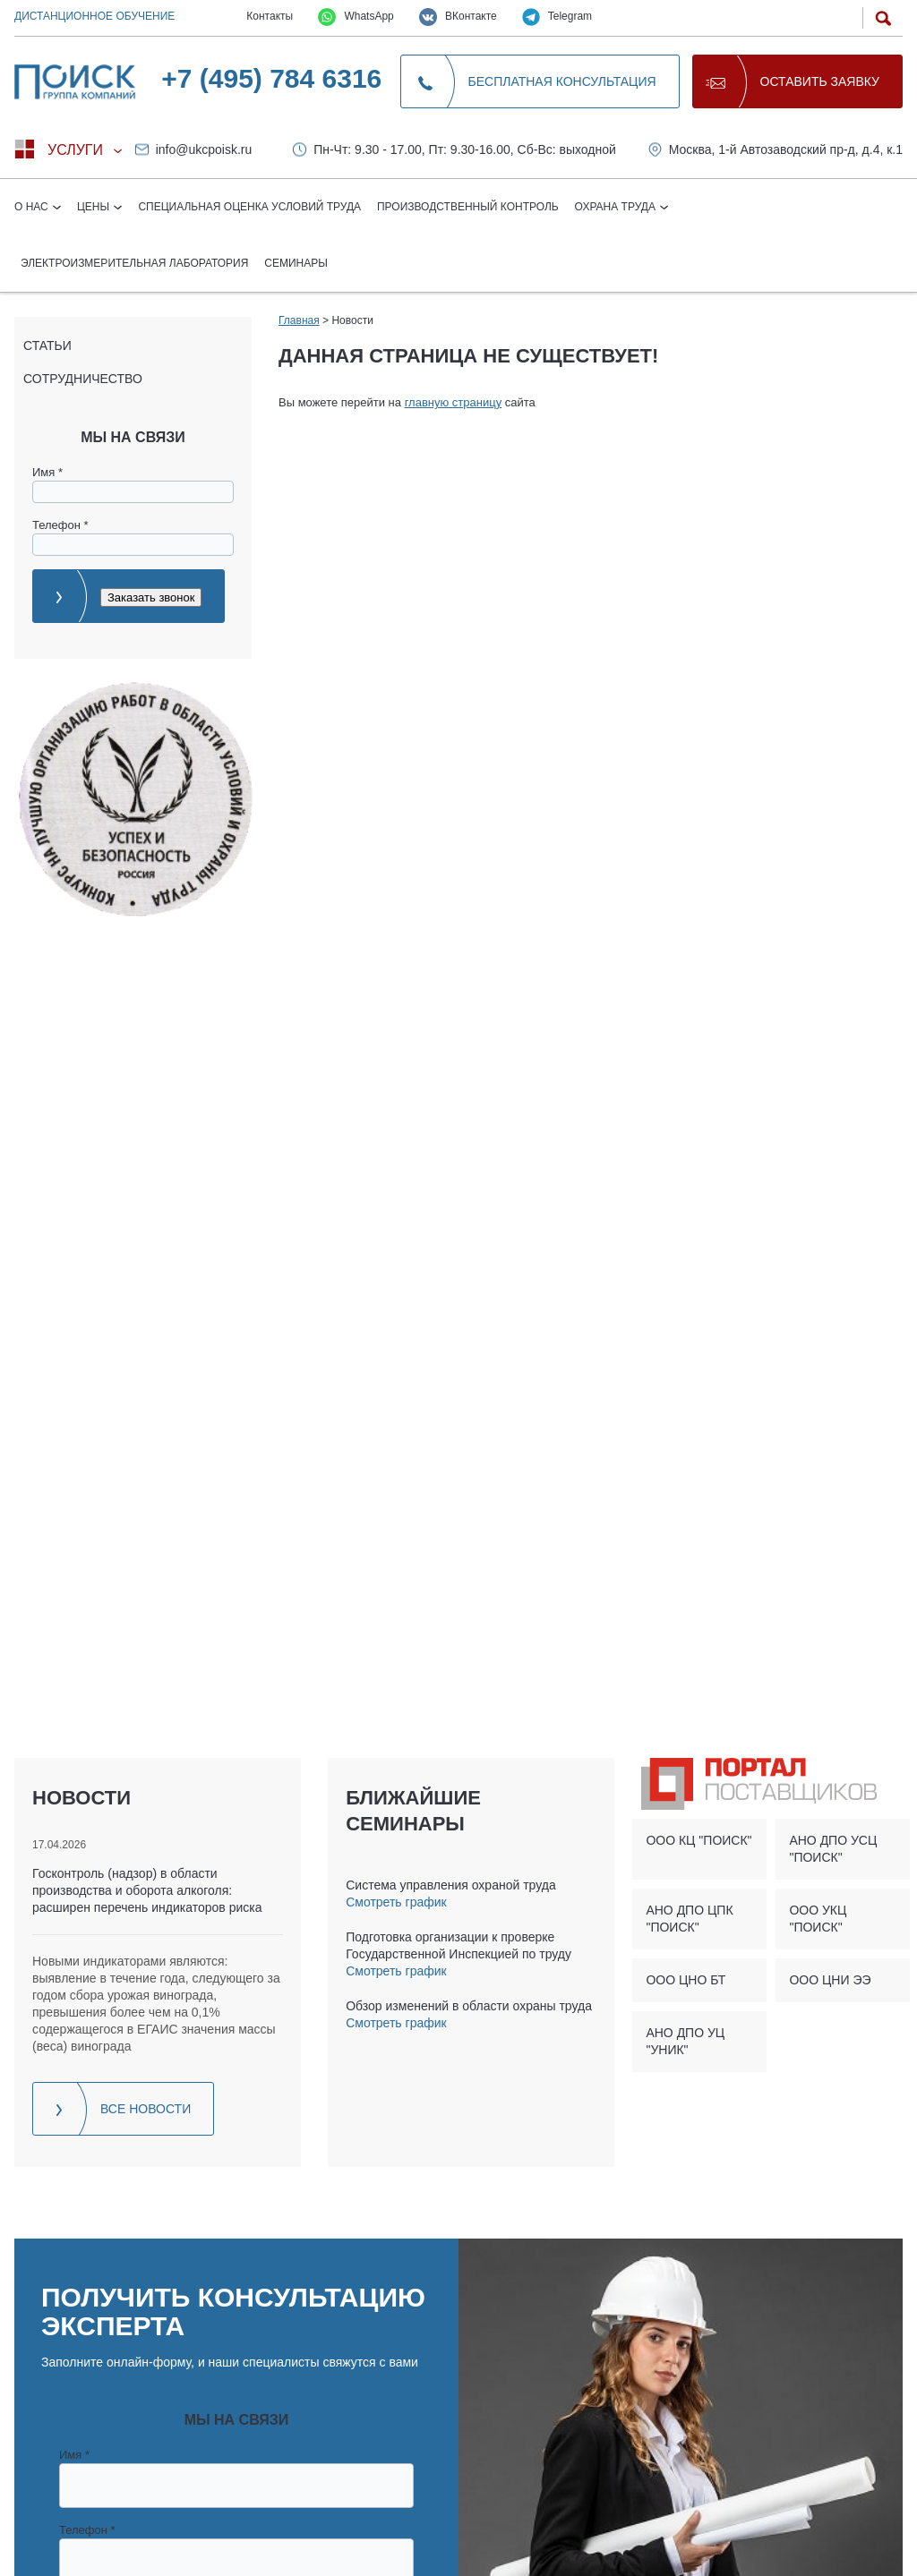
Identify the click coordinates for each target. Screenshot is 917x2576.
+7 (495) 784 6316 (271, 78)
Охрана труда (617, 206)
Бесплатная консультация (562, 81)
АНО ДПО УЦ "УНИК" (685, 2041)
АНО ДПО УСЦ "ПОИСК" (833, 1848)
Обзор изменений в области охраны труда (469, 2006)
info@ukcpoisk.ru (204, 149)
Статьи (47, 345)
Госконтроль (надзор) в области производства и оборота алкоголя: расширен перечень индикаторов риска (147, 1890)
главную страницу (453, 402)
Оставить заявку (819, 81)
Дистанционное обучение (94, 16)
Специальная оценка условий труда (249, 206)
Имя (47, 472)
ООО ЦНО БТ (685, 1980)
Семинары (296, 263)
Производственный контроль (468, 206)
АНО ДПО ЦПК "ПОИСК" (689, 1918)
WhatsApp (356, 17)
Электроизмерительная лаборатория (134, 263)
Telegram (557, 17)
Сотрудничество (82, 378)
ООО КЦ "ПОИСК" (698, 1840)
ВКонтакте (458, 17)
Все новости (145, 2109)
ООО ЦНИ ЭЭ (829, 1980)
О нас (32, 206)
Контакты (269, 16)
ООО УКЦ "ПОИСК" (817, 1918)
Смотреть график (396, 1902)
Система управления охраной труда (450, 1885)
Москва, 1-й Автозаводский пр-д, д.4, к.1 (786, 149)
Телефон (60, 525)
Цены (95, 206)
